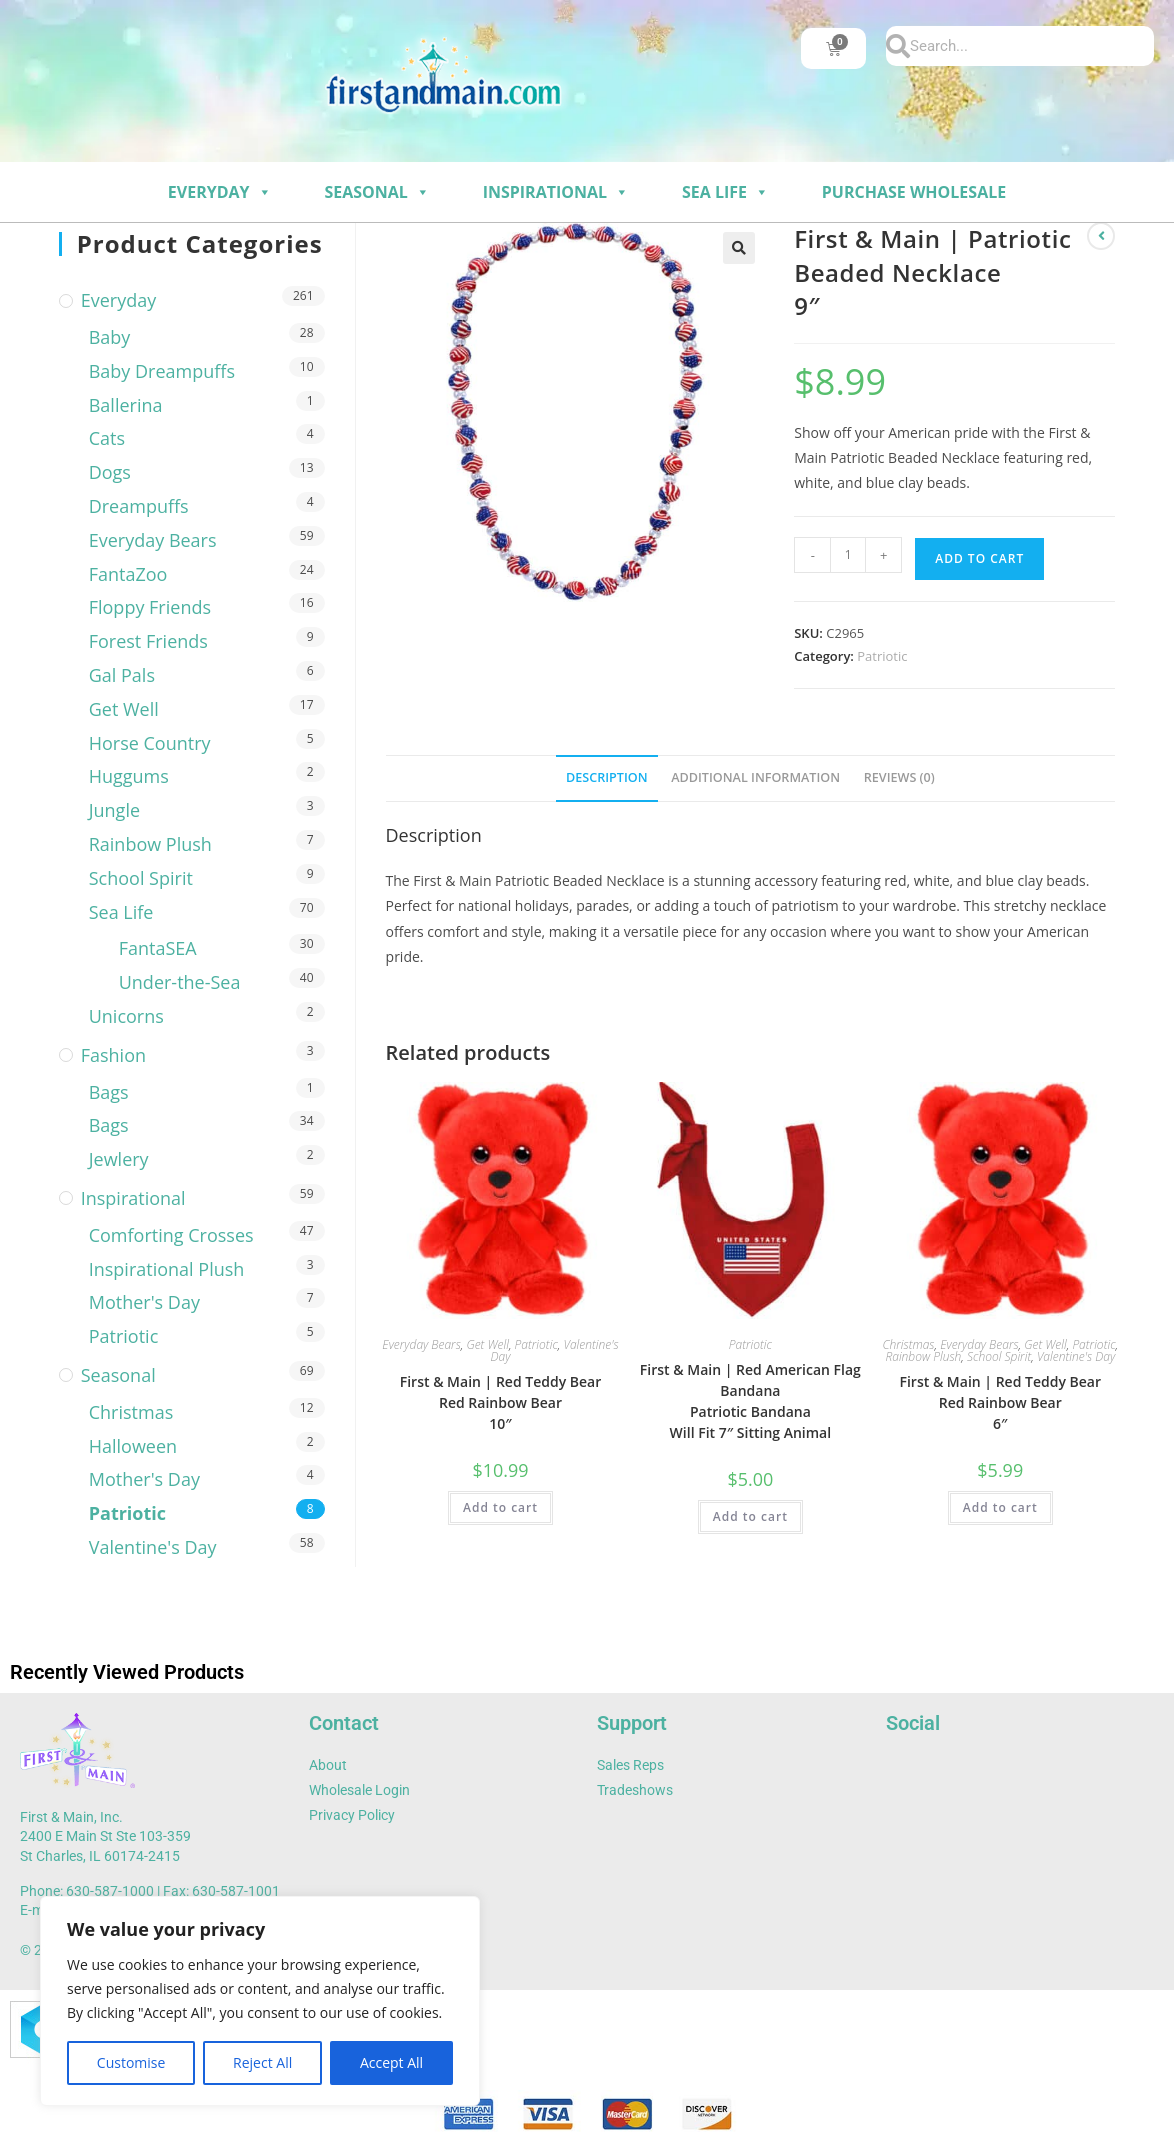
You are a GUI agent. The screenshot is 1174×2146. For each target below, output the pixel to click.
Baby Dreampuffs (162, 371)
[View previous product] (1101, 236)
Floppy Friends (150, 607)
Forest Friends (148, 641)
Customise (131, 2062)
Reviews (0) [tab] (899, 777)
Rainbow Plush (923, 1356)
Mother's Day (144, 1302)
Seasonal (376, 192)
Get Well (487, 1344)
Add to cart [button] (500, 1507)
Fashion (113, 1055)
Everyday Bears (421, 1344)
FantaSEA (158, 948)
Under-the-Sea (180, 982)
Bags (109, 1092)
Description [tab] (607, 777)
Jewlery (119, 1159)
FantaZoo (128, 574)
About (328, 1765)
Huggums (129, 776)
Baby (110, 337)
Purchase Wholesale (914, 192)
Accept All (391, 2062)
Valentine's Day (1076, 1356)
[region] (260, 2001)
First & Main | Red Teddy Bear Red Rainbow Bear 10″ (501, 1402)
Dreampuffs (139, 506)
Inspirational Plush (167, 1269)
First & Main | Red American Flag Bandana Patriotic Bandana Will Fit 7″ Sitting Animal (750, 1401)
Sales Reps (630, 1765)
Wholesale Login (359, 1790)
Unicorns (126, 1016)
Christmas (908, 1344)
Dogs (110, 472)
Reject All (262, 2062)
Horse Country (150, 743)
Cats (107, 438)
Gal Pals (122, 675)
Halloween (133, 1446)
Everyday (220, 192)
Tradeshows (635, 1790)
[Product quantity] (848, 555)
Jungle (114, 810)
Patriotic (882, 656)
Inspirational (556, 192)
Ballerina (126, 405)
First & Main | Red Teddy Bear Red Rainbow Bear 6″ (1000, 1402)
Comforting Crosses (171, 1235)
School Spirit (999, 1356)
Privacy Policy (352, 1815)
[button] (739, 248)
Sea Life (725, 192)
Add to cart (979, 558)
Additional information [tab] (755, 777)
